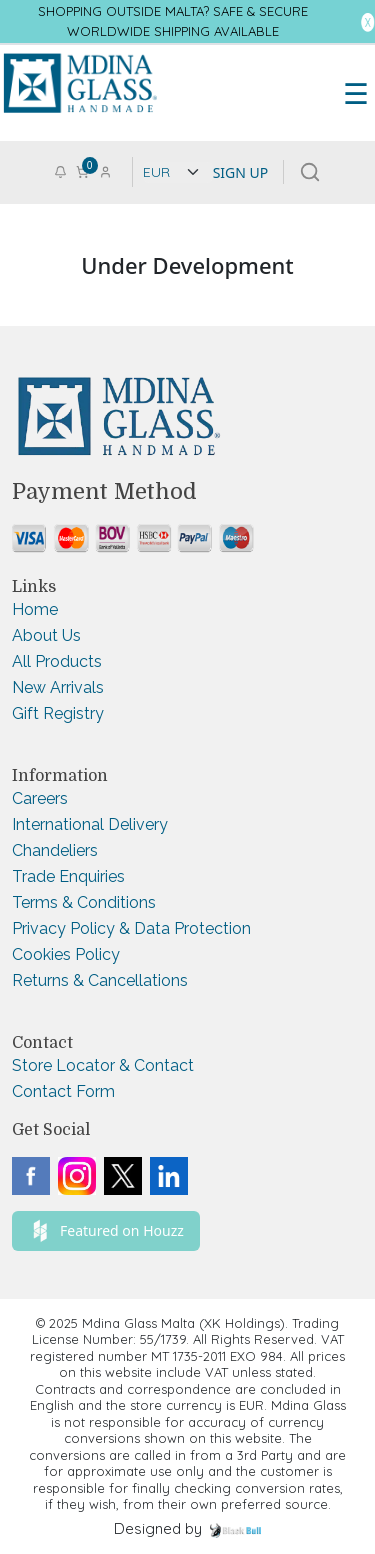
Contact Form (63, 1091)
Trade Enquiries (68, 876)
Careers (40, 798)
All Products (57, 661)
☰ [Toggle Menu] (356, 92)
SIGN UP (241, 172)
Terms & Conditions (84, 902)
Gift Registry (58, 713)
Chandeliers (55, 850)
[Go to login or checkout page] (105, 170)
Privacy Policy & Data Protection (131, 928)
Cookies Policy (66, 954)
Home (35, 609)
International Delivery (90, 824)
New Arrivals (58, 687)
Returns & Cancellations (100, 980)
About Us (46, 635)
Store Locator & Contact (103, 1065)
